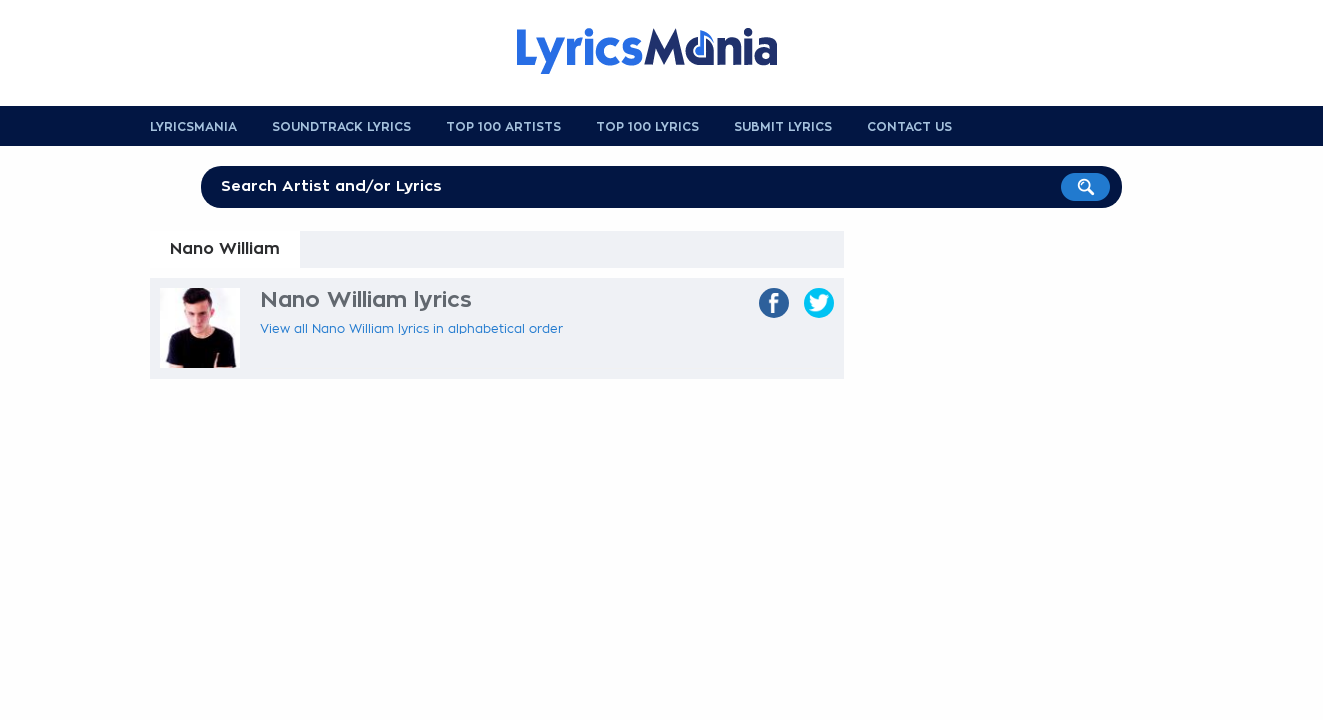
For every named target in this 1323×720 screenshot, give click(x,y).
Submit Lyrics (783, 127)
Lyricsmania (193, 127)
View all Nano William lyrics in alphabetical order (411, 329)
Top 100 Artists (503, 127)
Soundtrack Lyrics (341, 127)
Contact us (909, 127)
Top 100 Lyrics (647, 127)
